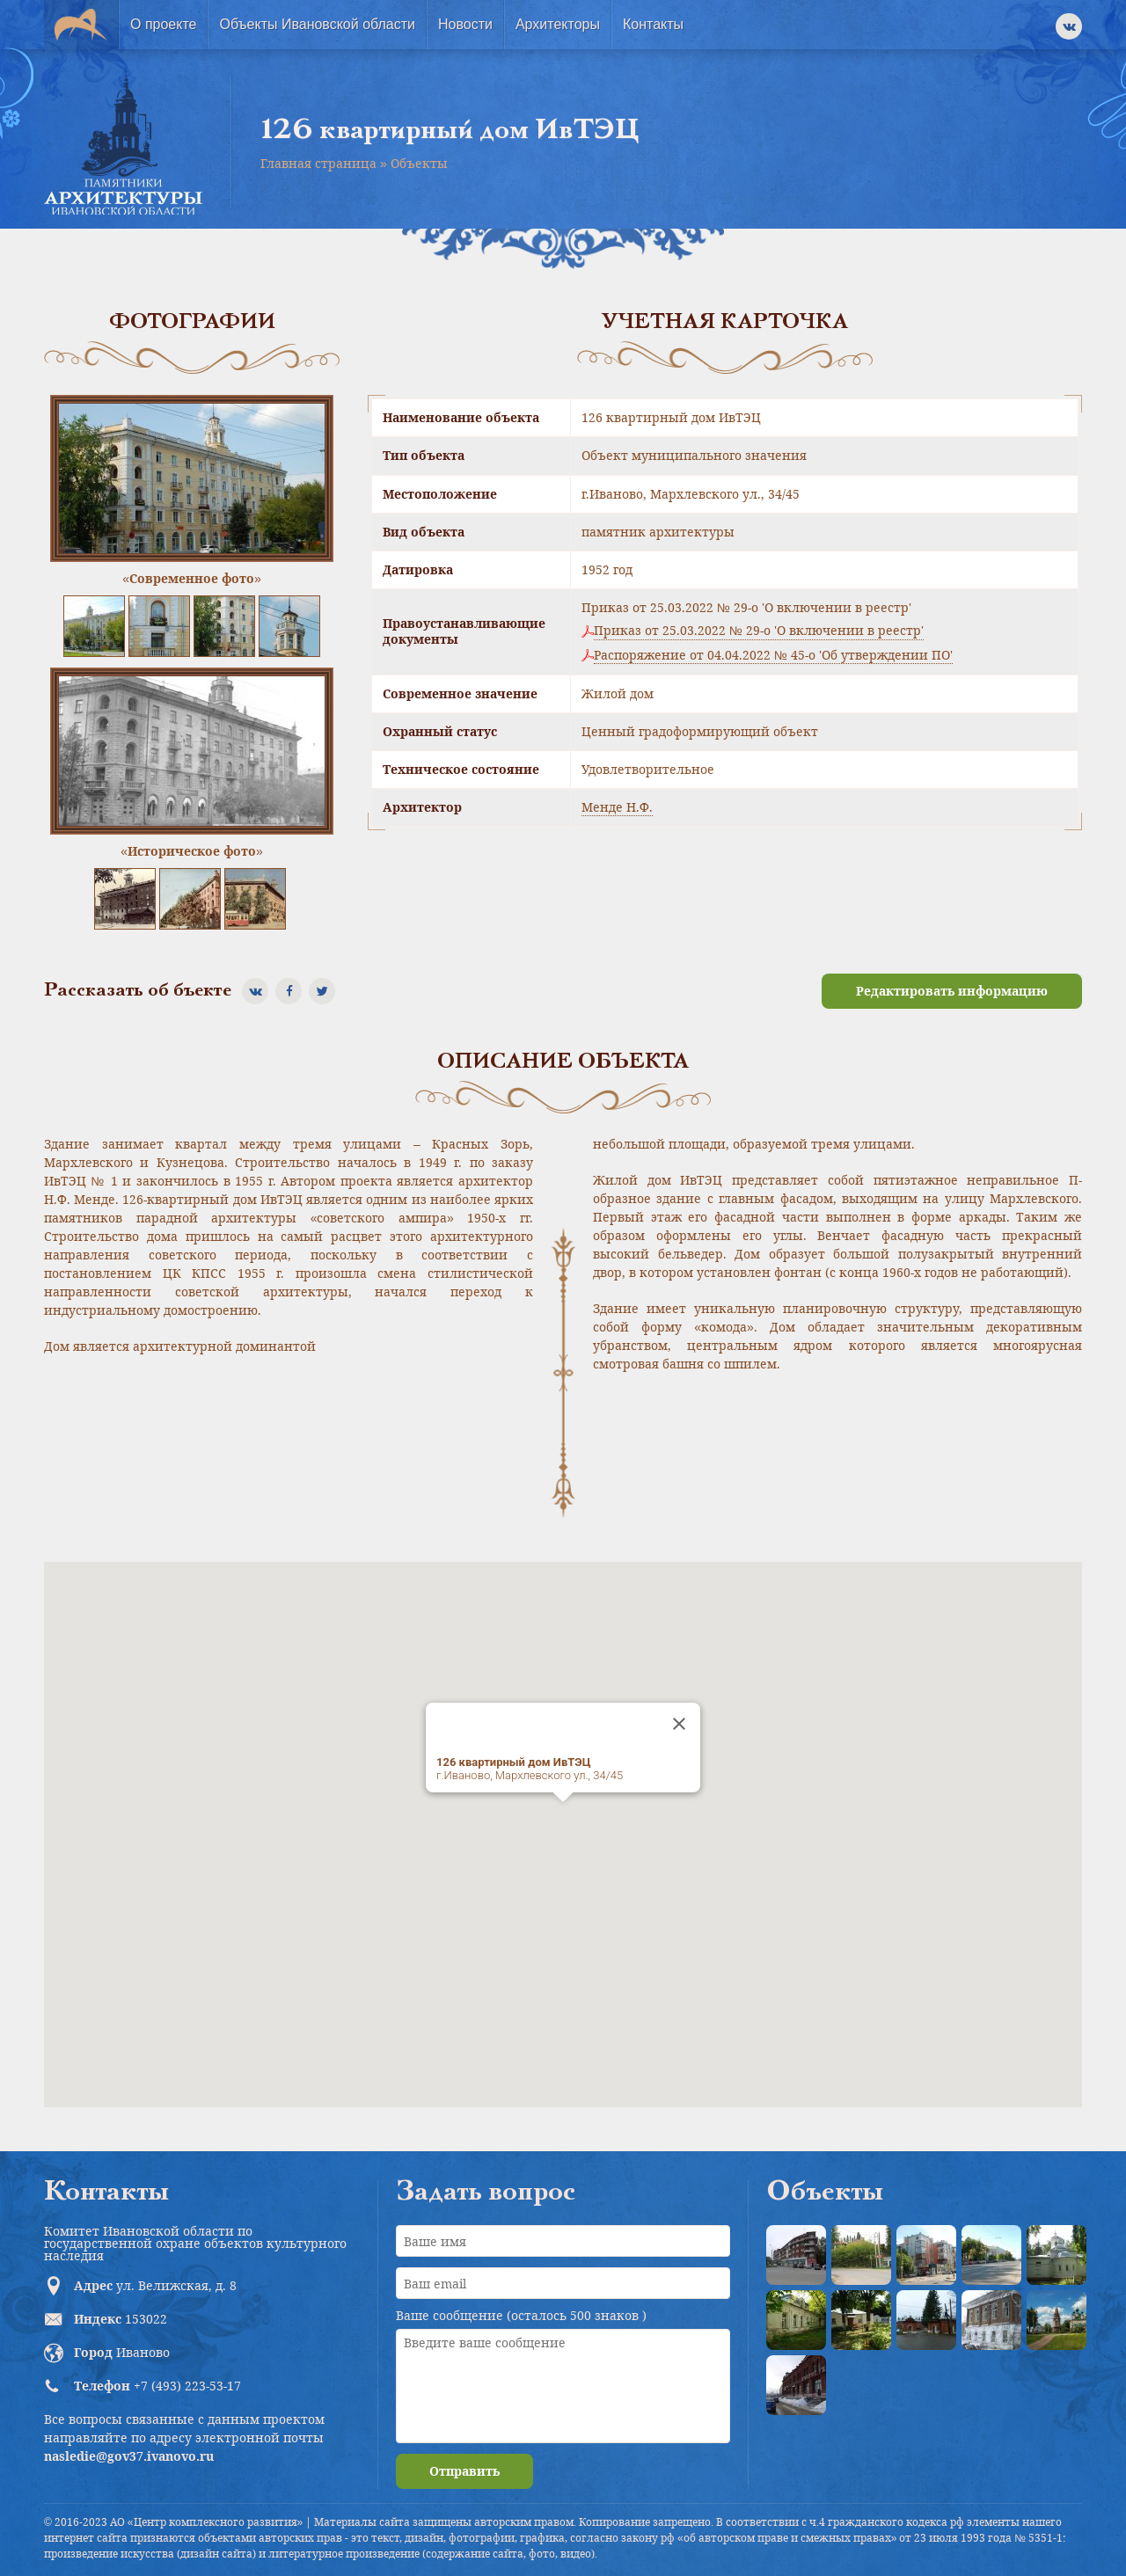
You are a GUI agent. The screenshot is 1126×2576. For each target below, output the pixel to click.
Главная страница (318, 163)
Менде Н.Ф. (617, 807)
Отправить (464, 2471)
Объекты (419, 163)
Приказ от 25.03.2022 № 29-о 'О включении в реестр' (759, 631)
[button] (563, 1818)
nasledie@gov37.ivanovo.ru (129, 2456)
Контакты (653, 24)
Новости (465, 24)
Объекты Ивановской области (317, 24)
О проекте (163, 24)
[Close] (679, 1724)
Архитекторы (557, 24)
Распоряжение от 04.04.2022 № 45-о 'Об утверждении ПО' (773, 655)
